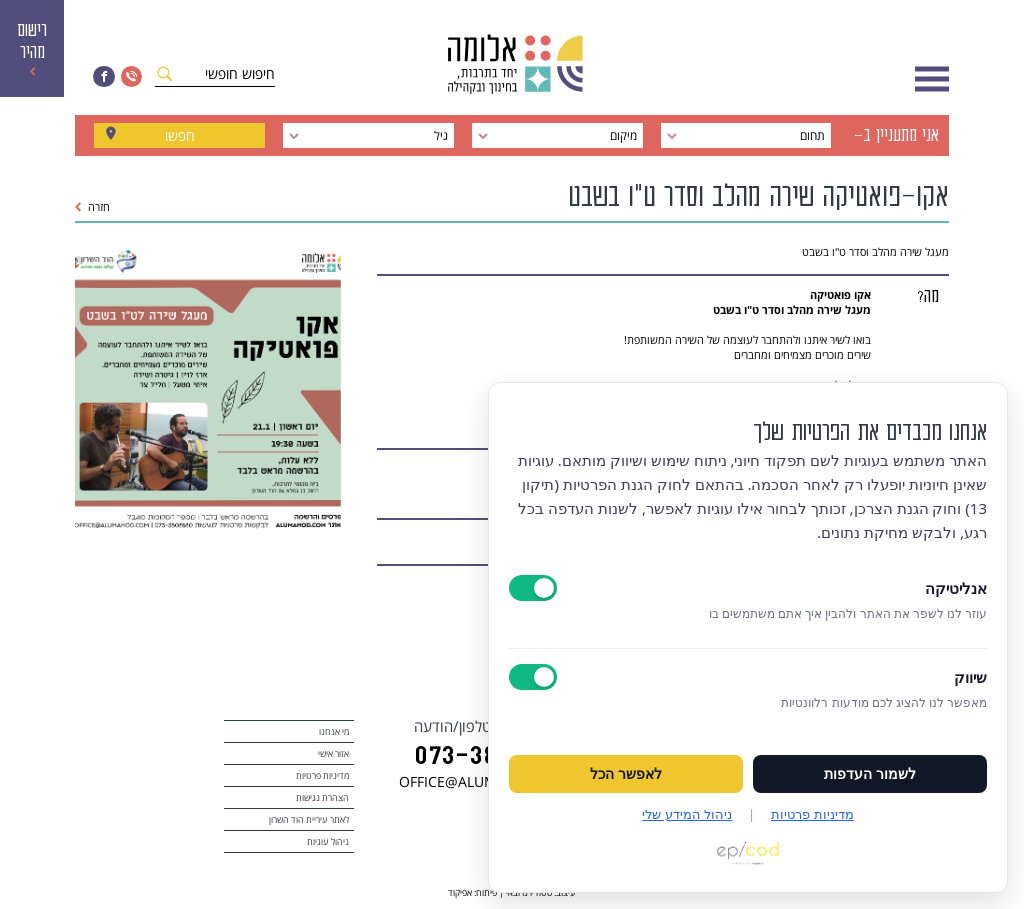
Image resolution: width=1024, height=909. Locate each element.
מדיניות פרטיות (322, 775)
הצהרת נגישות (322, 797)
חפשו (180, 135)
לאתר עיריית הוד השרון (309, 819)
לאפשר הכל (626, 774)
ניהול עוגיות (328, 841)
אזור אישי (333, 753)
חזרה (92, 206)
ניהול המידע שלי (687, 814)
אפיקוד (460, 892)
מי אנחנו (334, 731)
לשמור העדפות (870, 774)
